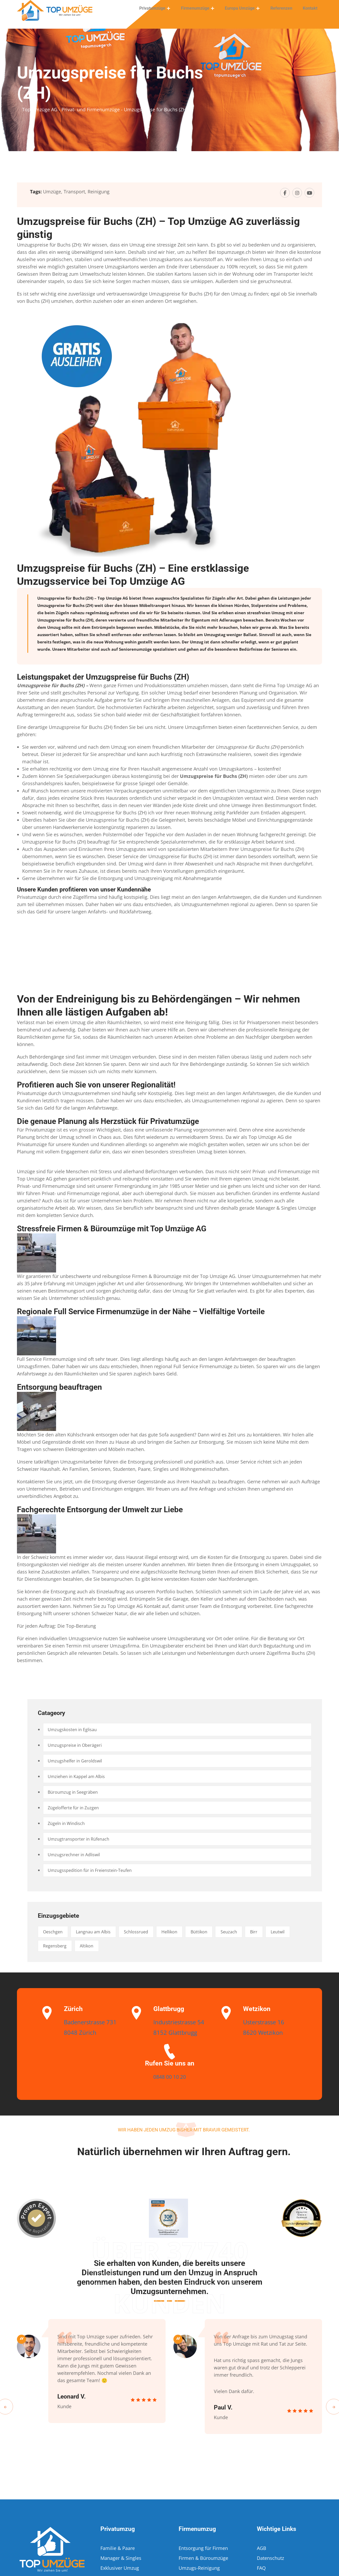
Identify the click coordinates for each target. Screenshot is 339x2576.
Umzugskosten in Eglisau (76, 1729)
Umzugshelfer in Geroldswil (79, 1761)
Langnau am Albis (102, 1932)
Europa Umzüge (243, 11)
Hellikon (190, 1932)
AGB (261, 2548)
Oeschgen (55, 1932)
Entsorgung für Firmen (203, 2548)
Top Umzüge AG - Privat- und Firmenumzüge (71, 109)
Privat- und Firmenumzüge (281, 1171)
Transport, (75, 191)
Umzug (278, 612)
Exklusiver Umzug (119, 2568)
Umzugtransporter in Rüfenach (82, 1839)
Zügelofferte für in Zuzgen (77, 1808)
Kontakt (311, 11)
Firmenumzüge (200, 11)
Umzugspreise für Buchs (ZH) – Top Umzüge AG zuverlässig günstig (158, 228)
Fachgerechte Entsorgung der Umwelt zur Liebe (100, 1509)
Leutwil (52, 1946)
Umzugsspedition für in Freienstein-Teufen (95, 1870)
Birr (288, 1932)
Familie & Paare (117, 2548)
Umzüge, (52, 191)
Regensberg (89, 1946)
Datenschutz (270, 2558)
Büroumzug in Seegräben (76, 1792)
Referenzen (283, 11)
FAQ (261, 2568)
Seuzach (259, 1932)
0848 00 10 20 (169, 2076)
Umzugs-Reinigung (199, 2568)
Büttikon (224, 1932)
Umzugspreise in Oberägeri (78, 1745)
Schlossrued (151, 1932)
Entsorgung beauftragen (59, 1387)
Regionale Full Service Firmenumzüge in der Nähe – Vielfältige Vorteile (141, 1311)
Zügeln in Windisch (69, 1823)
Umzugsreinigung (153, 878)
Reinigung (99, 191)
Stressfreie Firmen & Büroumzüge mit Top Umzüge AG (111, 1228)
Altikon (126, 1946)
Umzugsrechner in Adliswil (78, 1855)
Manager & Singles (276, 1208)
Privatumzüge (159, 11)
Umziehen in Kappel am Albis (81, 1776)
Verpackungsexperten (137, 791)
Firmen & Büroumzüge (203, 2558)
